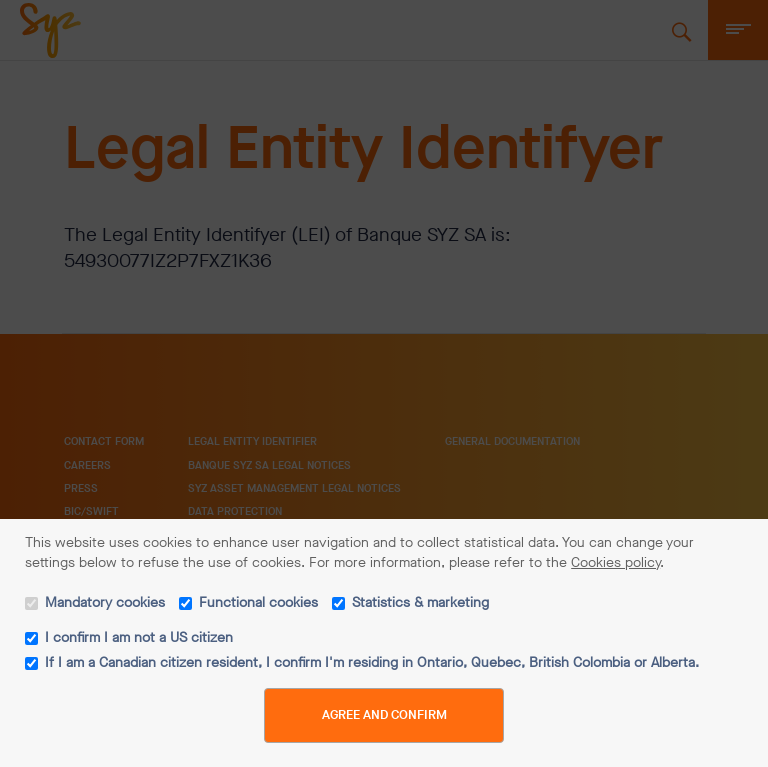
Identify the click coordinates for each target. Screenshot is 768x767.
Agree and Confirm (384, 714)
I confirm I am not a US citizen (139, 637)
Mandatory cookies (105, 602)
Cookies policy (615, 562)
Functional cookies (258, 602)
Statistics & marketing (420, 602)
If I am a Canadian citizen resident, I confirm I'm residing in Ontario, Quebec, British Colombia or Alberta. (372, 662)
